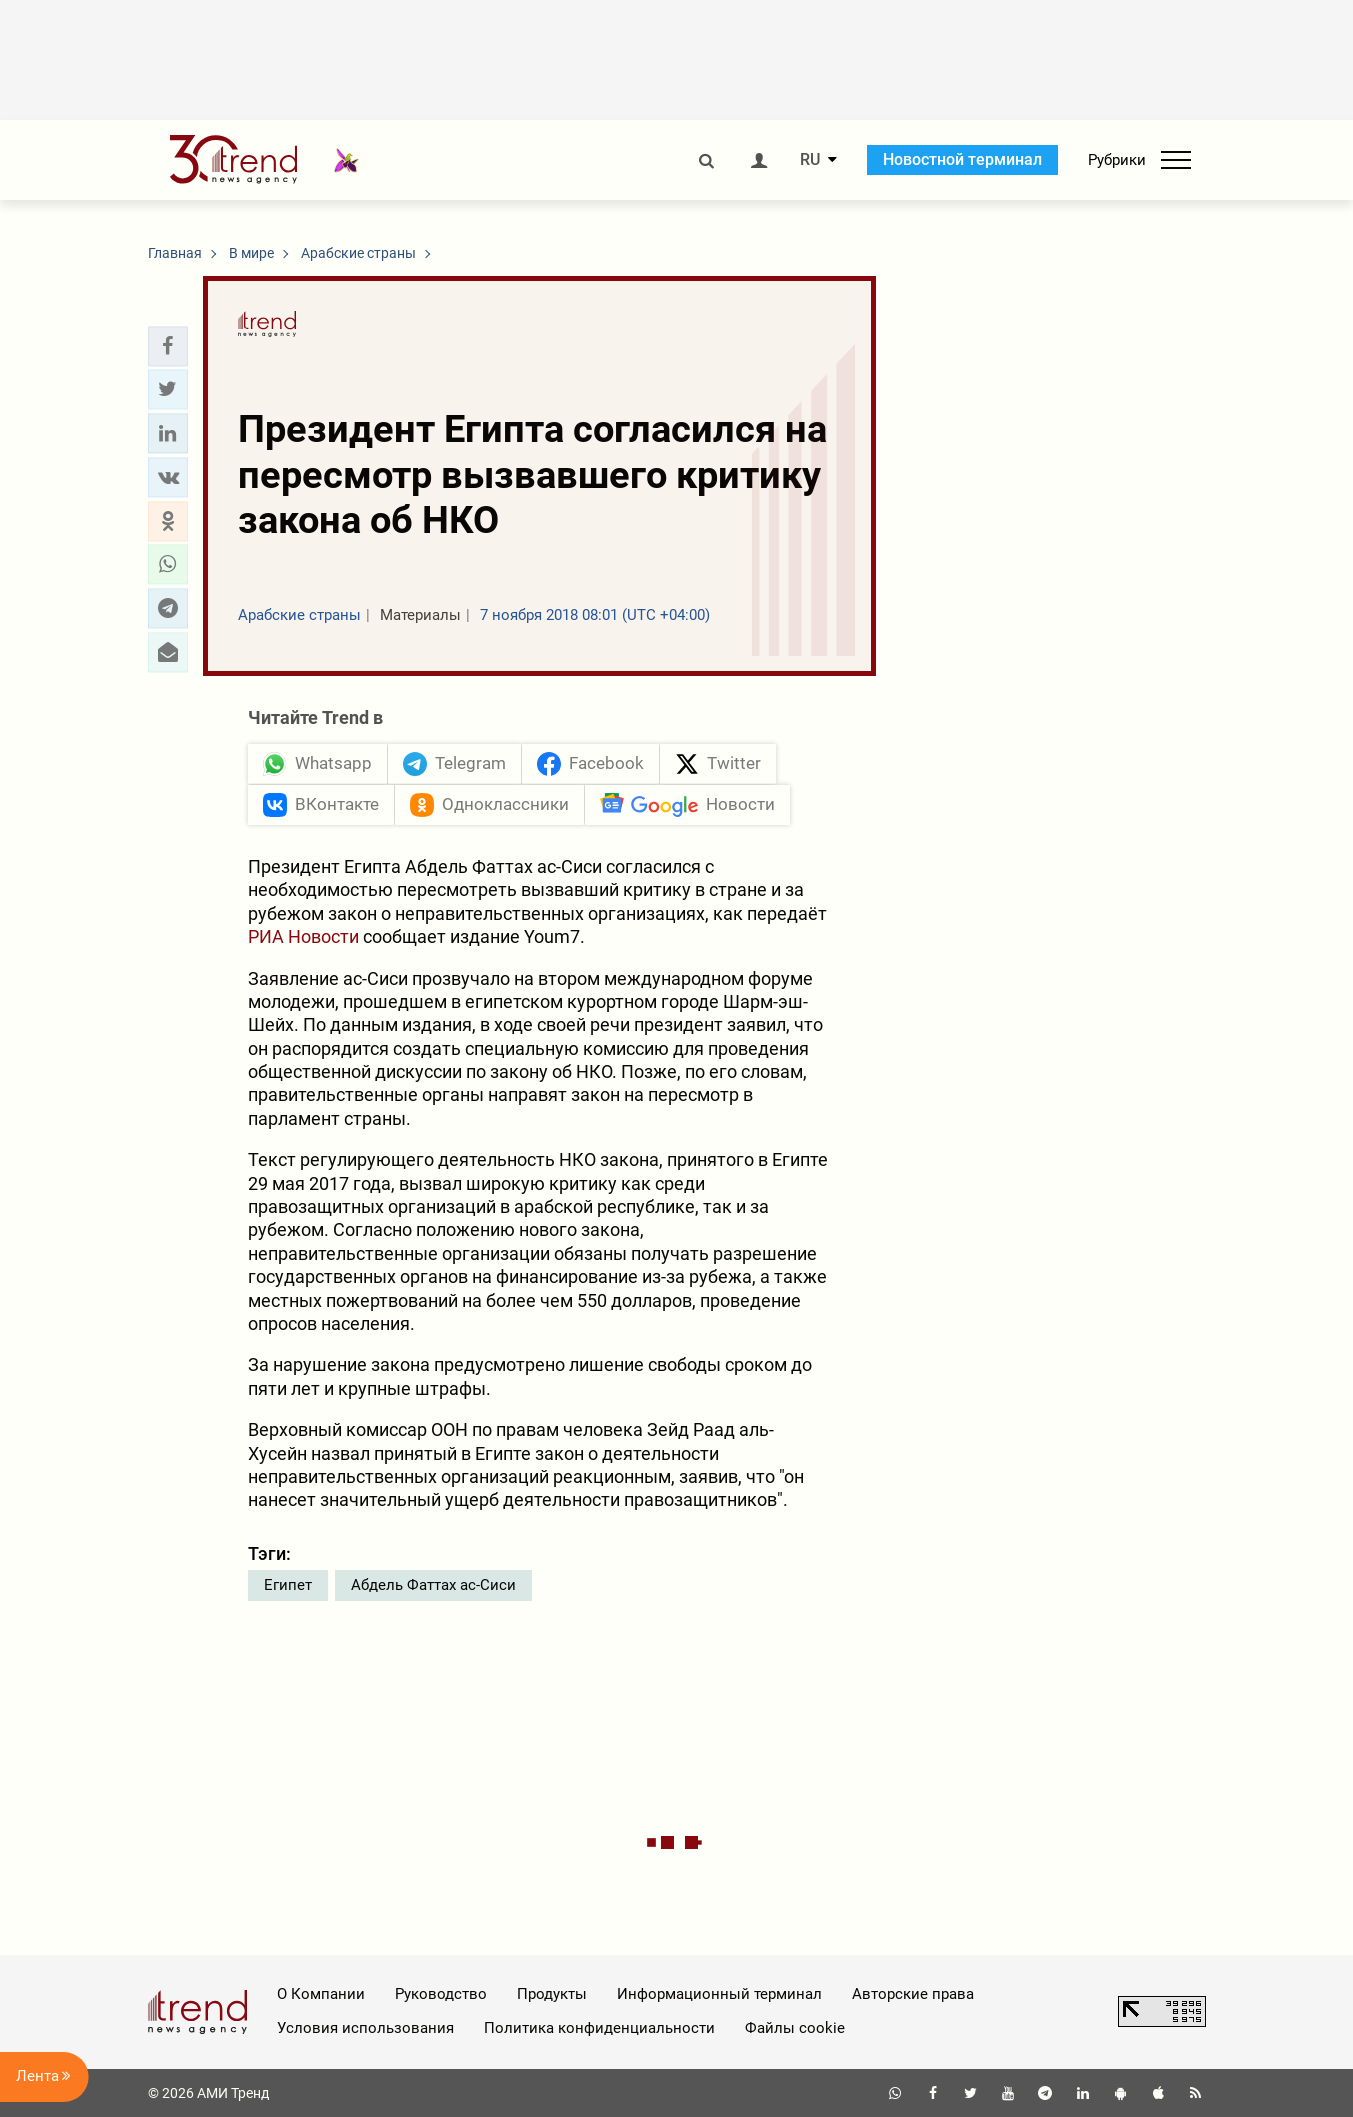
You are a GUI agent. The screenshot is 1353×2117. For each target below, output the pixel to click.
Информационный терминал (719, 1994)
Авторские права (913, 1994)
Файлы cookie (795, 2028)
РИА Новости (303, 936)
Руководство (441, 1994)
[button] (168, 346)
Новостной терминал (962, 159)
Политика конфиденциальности (599, 2028)
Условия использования (365, 2028)
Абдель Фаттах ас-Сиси (433, 1585)
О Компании (321, 1994)
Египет (288, 1585)
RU (810, 160)
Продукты (552, 1994)
